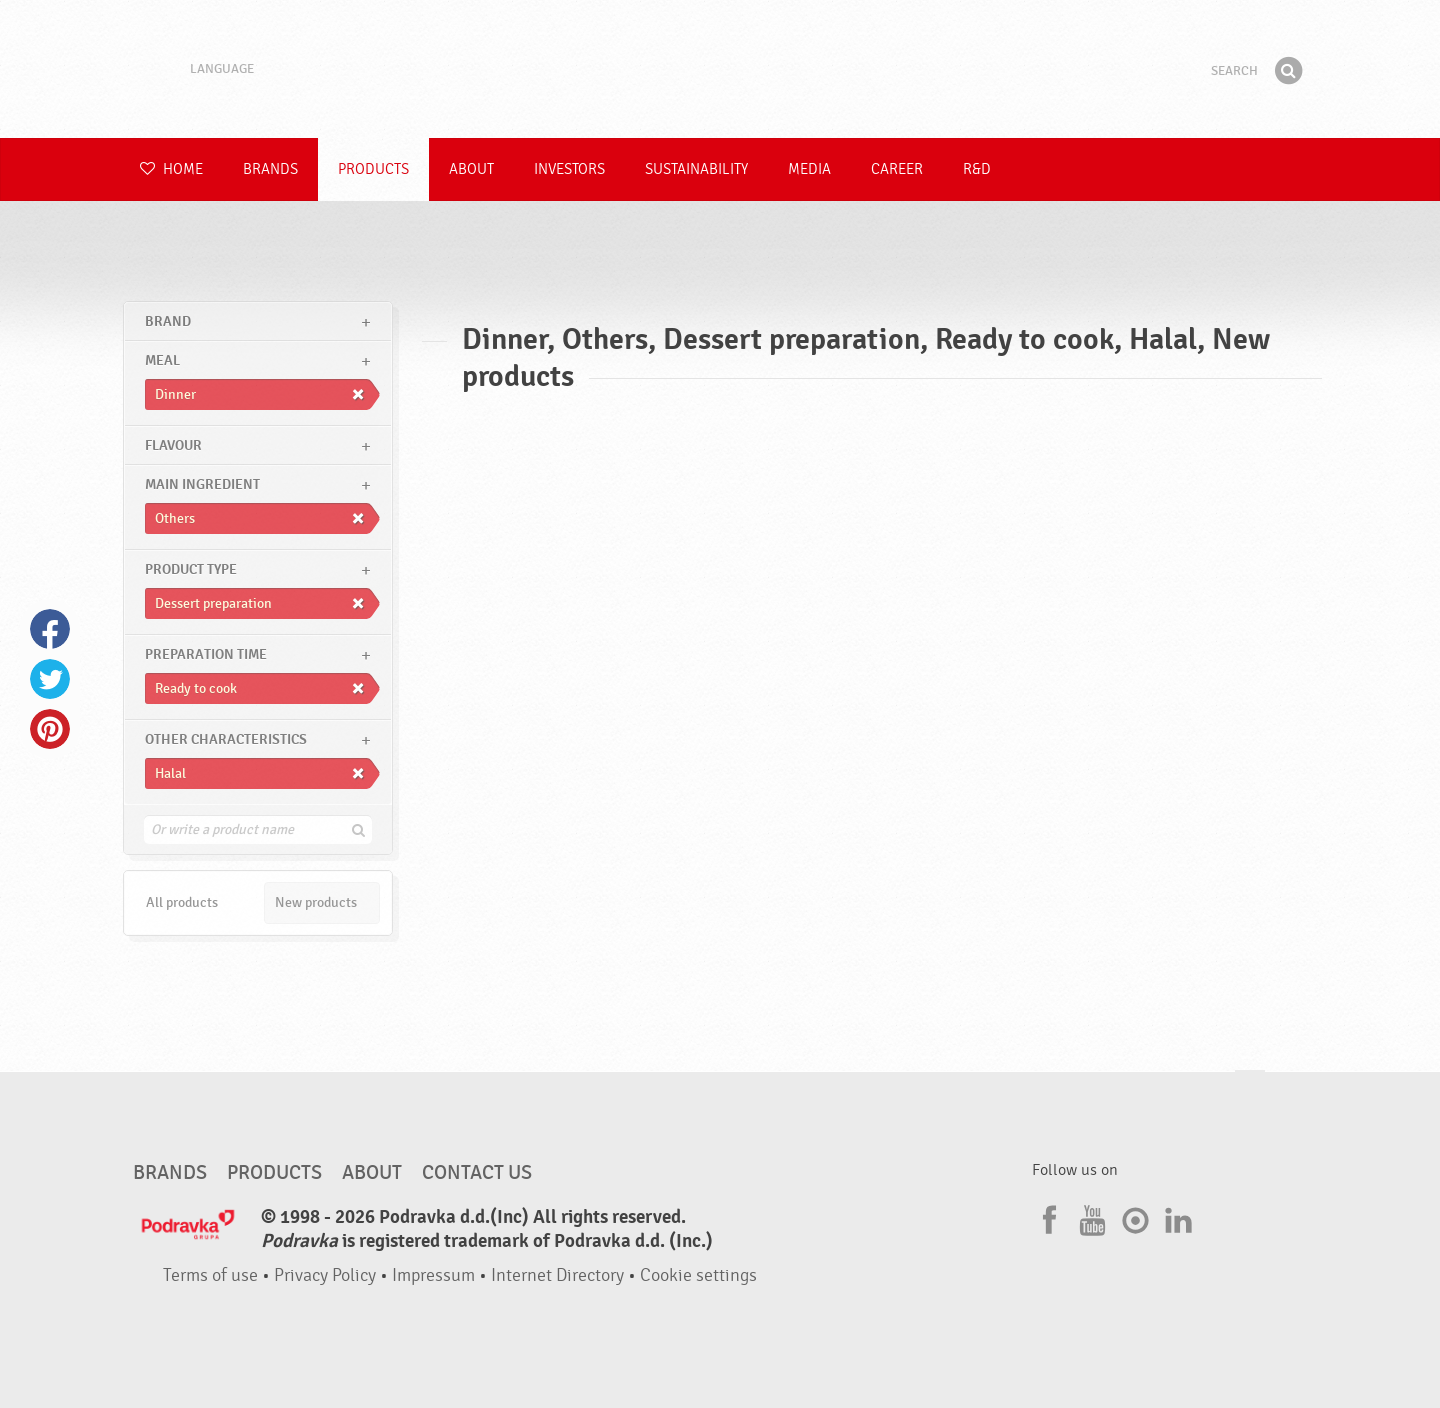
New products (316, 902)
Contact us (477, 1173)
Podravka (720, 69)
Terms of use (210, 1275)
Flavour (173, 445)
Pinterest (50, 729)
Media (809, 169)
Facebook (50, 629)
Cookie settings (698, 1275)
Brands (270, 169)
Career (897, 169)
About (471, 169)
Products (373, 169)
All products (182, 902)
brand (168, 321)
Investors (569, 169)
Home (171, 169)
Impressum (433, 1275)
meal (162, 360)
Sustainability (696, 169)
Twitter (50, 679)
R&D (977, 169)
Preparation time (206, 654)
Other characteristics (226, 739)
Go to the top (1250, 1089)
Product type (191, 569)
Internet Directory (557, 1275)
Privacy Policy (325, 1275)
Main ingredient (202, 484)
